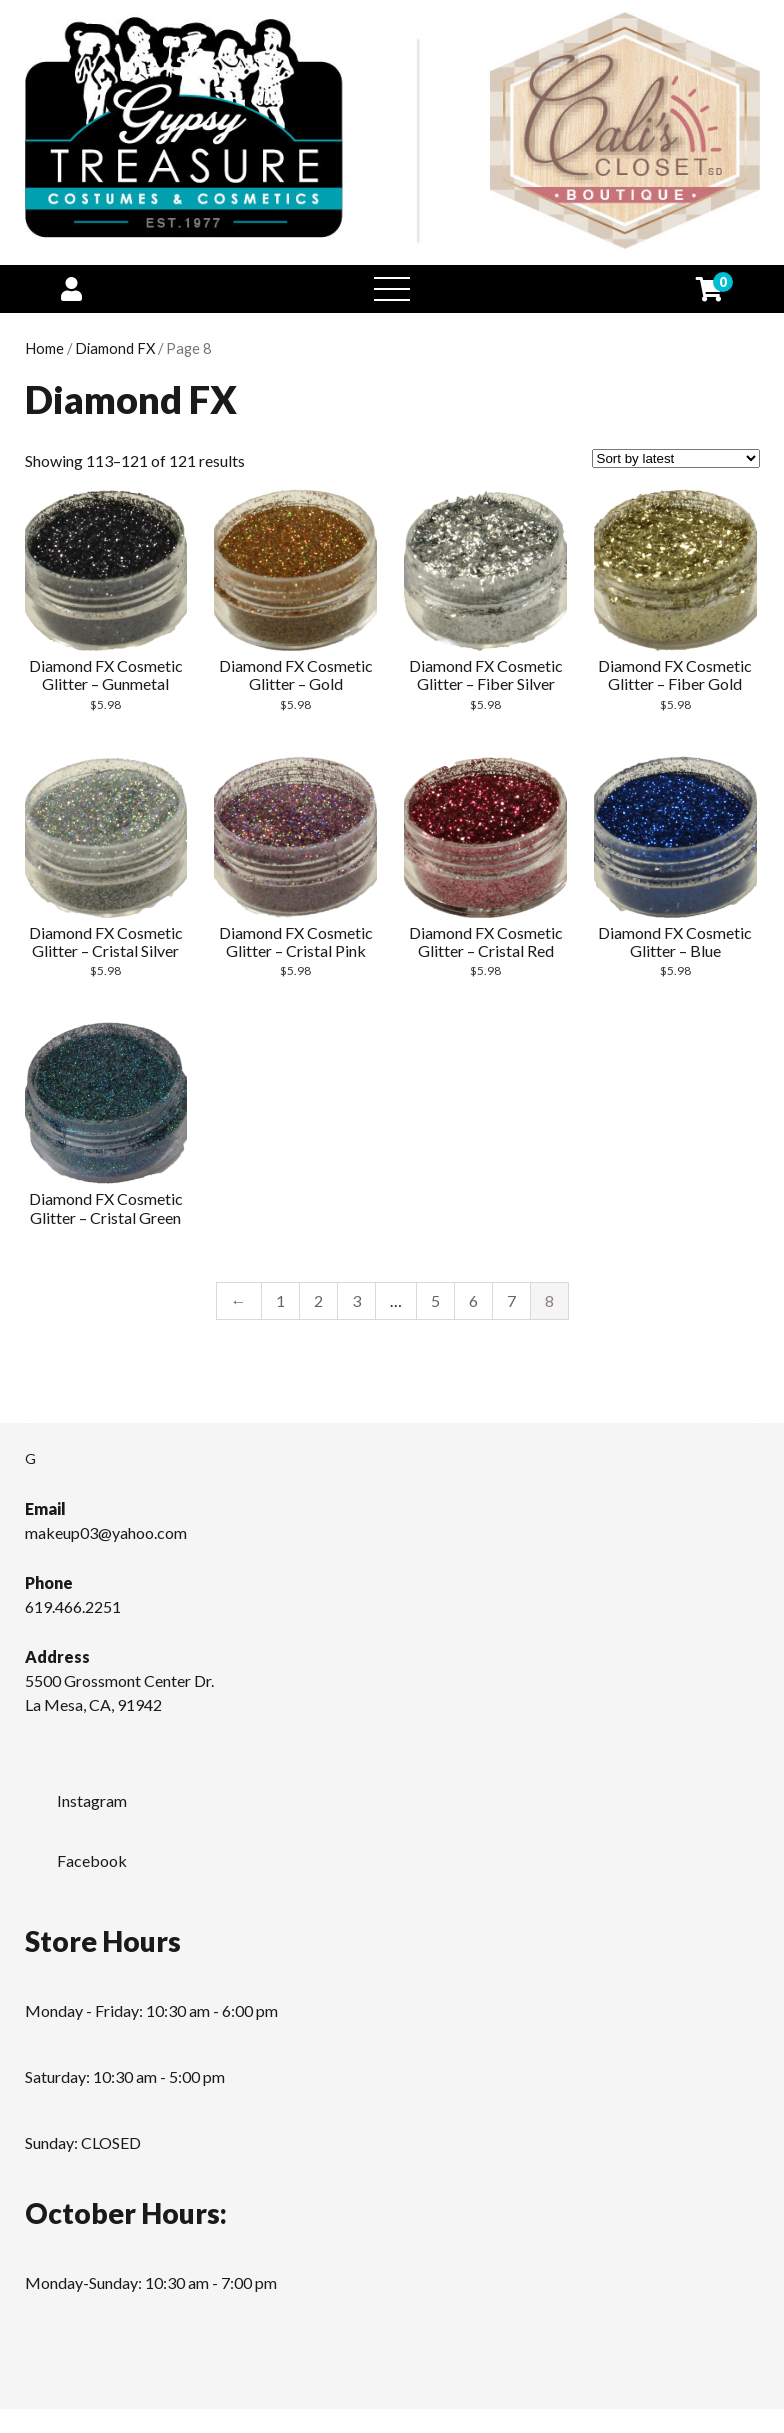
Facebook (76, 1855)
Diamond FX (115, 348)
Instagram (76, 1795)
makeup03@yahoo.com (106, 1532)
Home (44, 348)
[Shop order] (676, 458)
